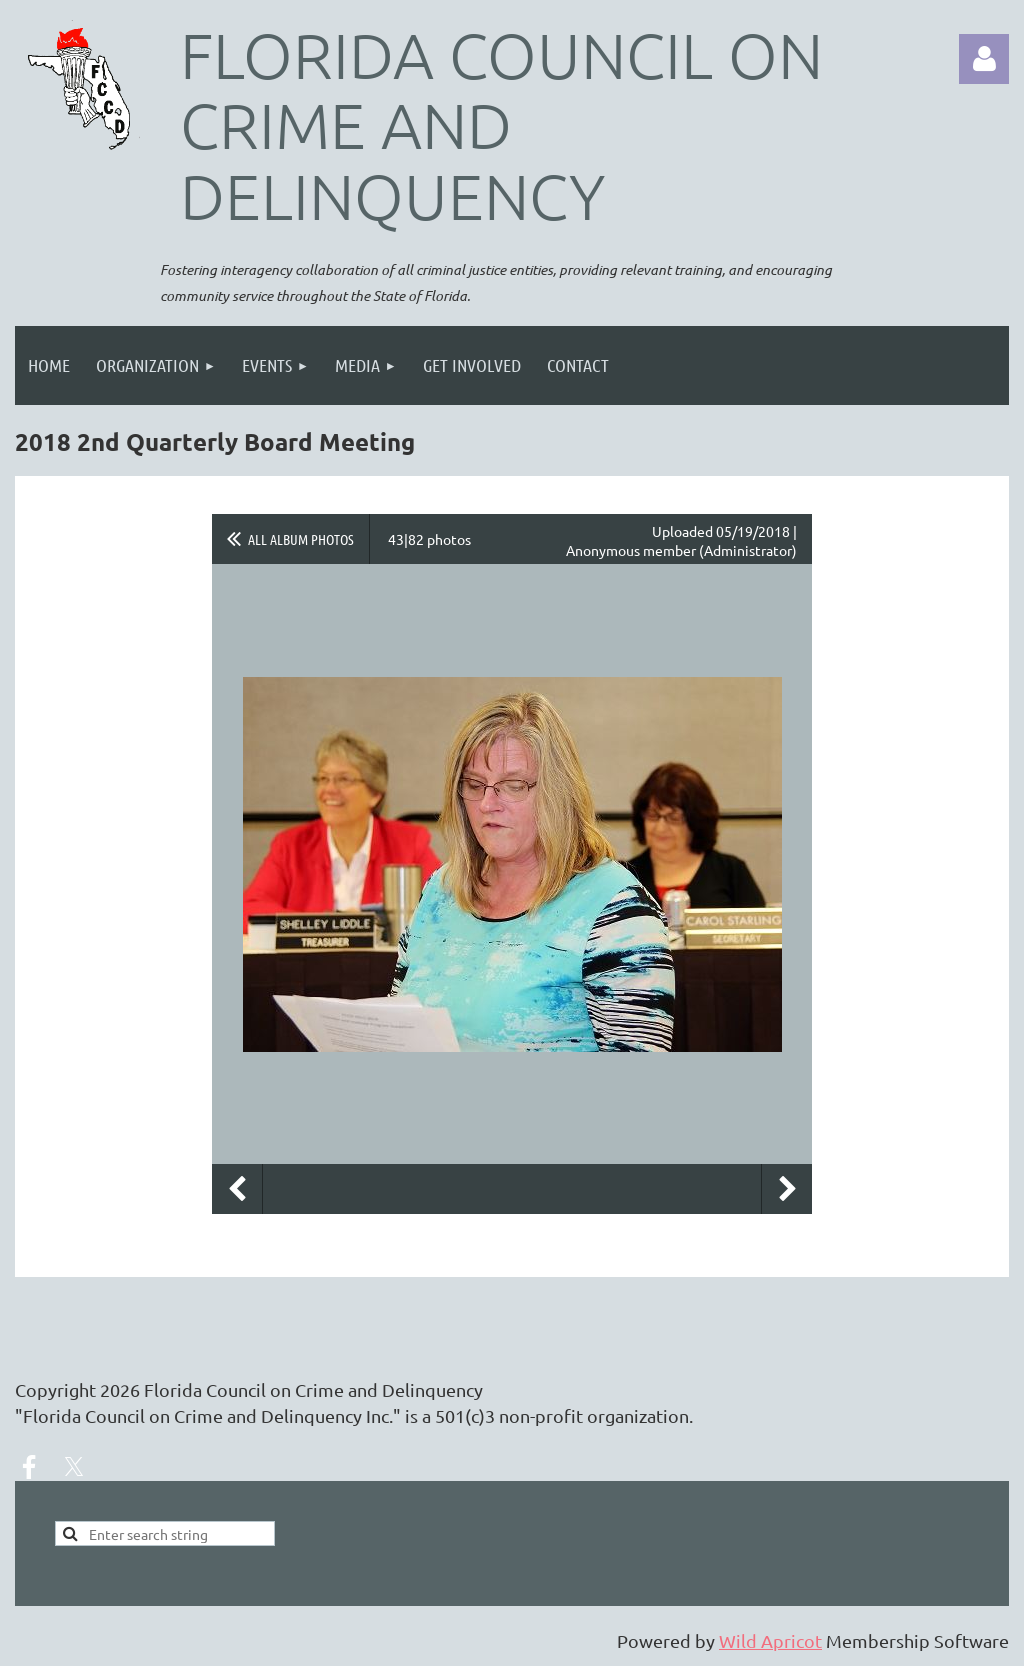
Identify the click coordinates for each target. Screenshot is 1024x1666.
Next (787, 1189)
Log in (984, 59)
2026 (120, 1389)
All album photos (301, 539)
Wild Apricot (770, 1640)
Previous (237, 1189)
